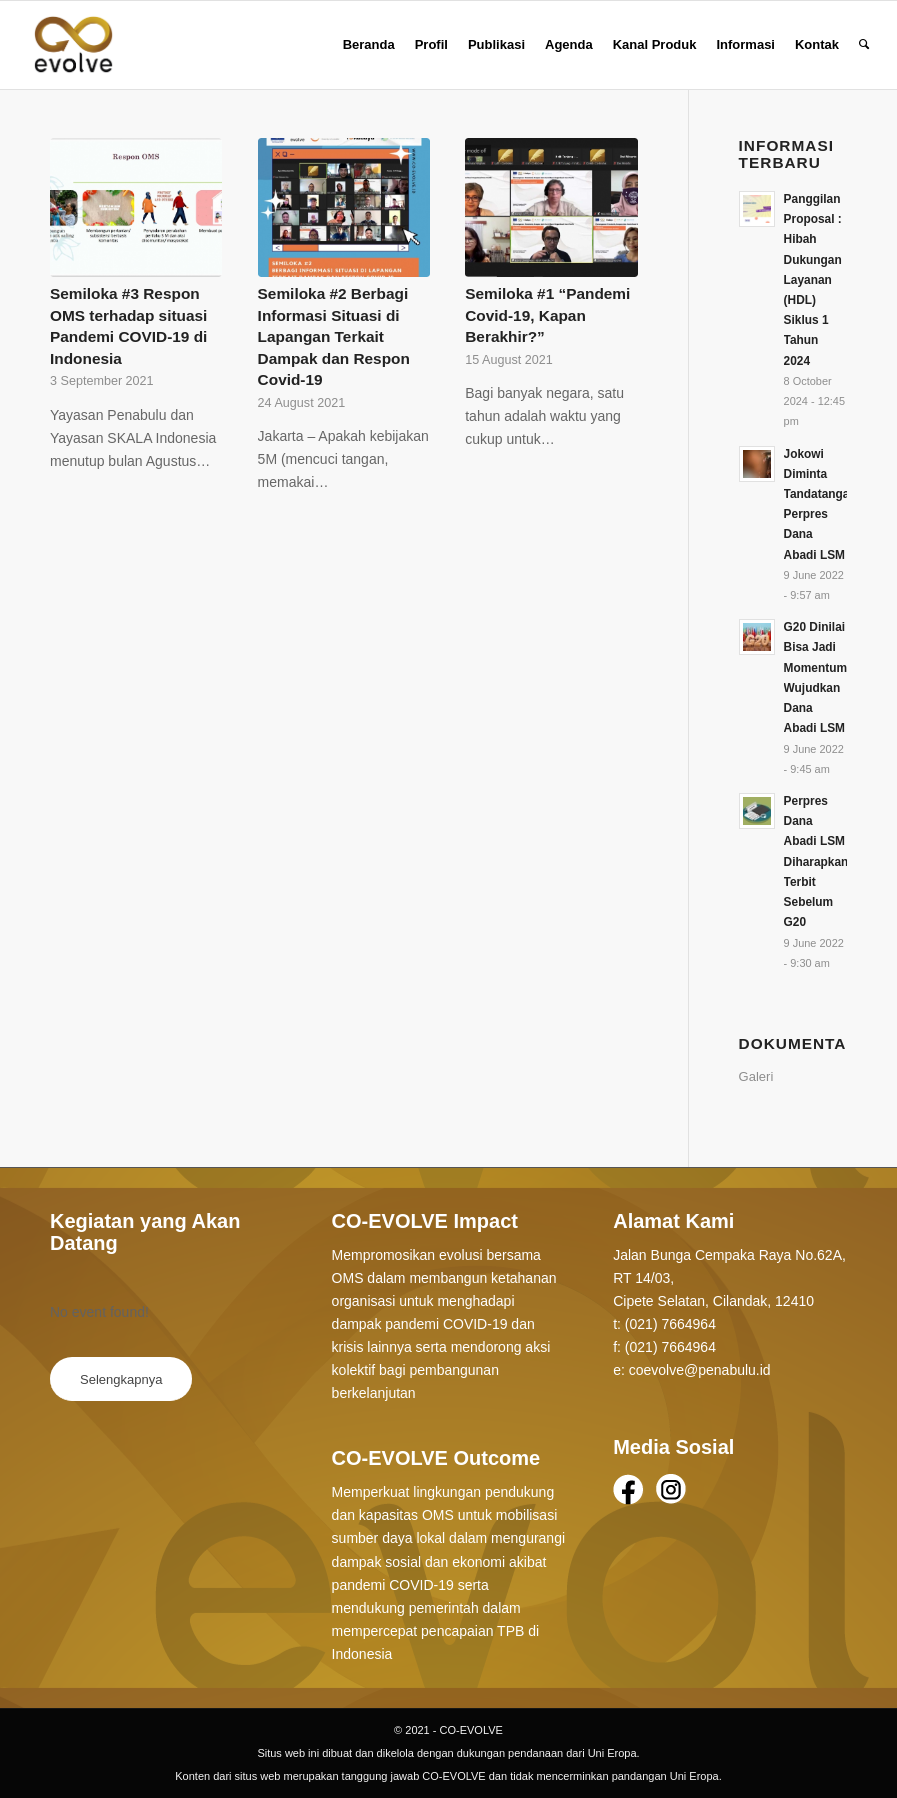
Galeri (756, 1076)
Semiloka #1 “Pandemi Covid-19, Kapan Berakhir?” (547, 315)
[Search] (864, 45)
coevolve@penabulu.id (700, 1370)
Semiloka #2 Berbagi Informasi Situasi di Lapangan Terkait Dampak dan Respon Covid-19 (334, 336)
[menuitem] (369, 45)
